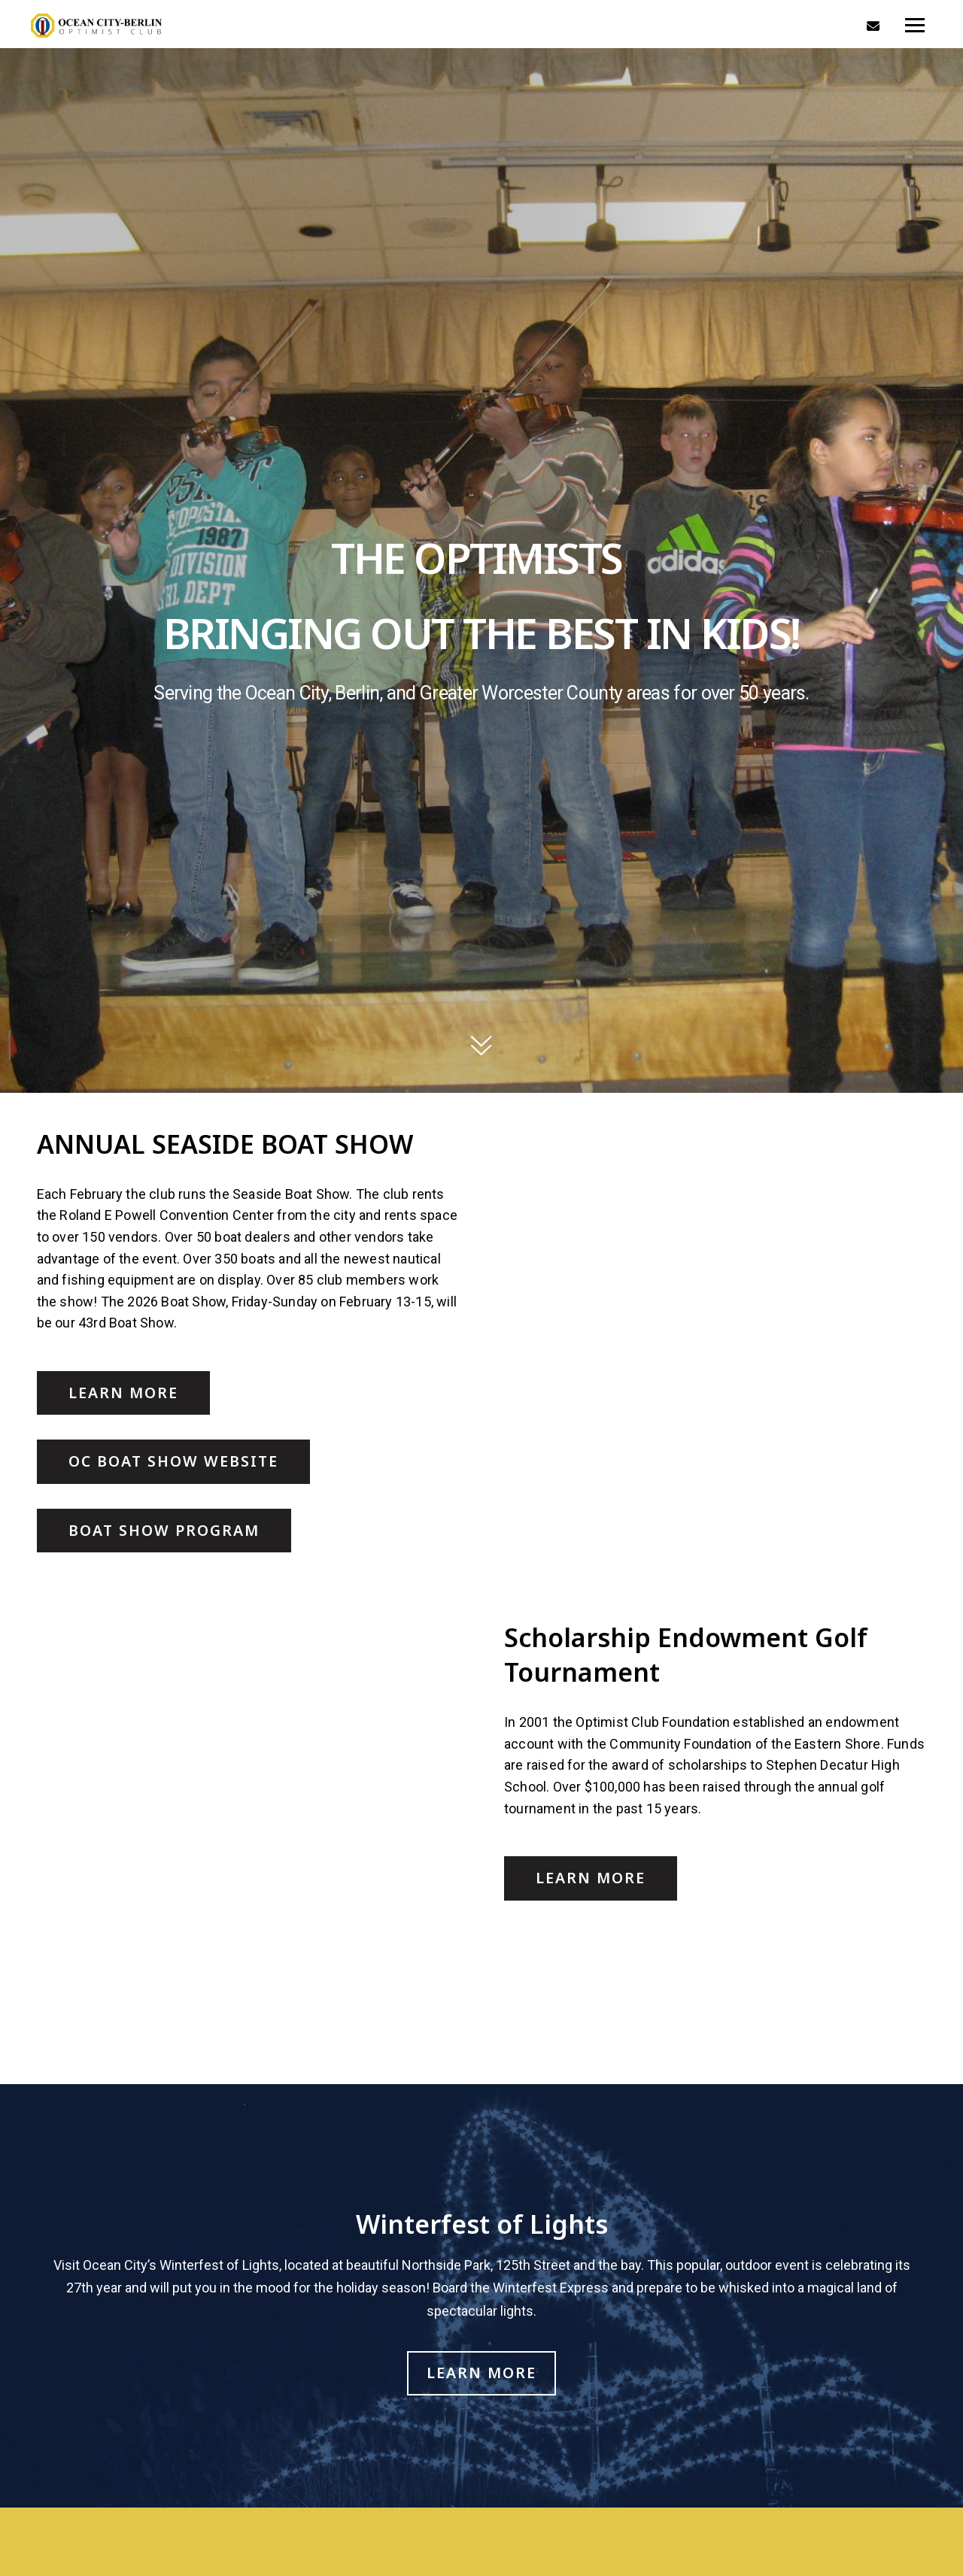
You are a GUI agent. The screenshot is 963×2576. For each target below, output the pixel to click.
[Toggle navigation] (915, 25)
